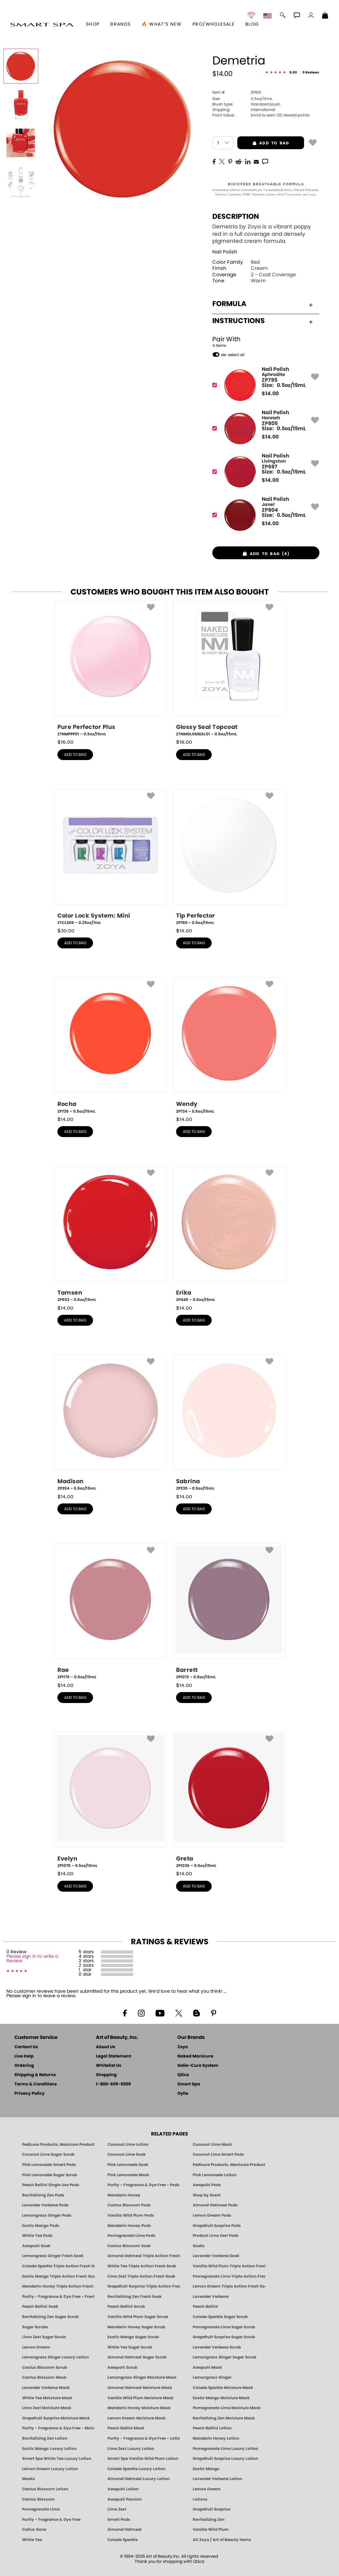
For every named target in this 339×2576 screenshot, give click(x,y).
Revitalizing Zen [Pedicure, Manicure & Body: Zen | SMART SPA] (209, 2519)
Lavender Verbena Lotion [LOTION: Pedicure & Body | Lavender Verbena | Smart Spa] (217, 2479)
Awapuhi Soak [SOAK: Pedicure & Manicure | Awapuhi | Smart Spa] (36, 2246)
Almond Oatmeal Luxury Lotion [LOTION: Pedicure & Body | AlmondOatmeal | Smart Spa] (138, 2479)
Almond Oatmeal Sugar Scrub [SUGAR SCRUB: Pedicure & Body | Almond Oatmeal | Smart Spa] (136, 2357)
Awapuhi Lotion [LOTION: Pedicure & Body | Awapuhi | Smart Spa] (123, 2489)
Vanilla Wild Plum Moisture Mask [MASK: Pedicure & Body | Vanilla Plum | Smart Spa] (140, 2398)
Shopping (106, 2075)
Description (235, 216)
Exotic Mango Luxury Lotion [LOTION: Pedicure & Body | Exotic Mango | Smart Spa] (49, 2449)
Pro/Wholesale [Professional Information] (213, 24)
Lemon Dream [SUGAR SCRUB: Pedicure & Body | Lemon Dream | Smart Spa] (36, 2347)
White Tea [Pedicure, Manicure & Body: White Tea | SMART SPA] (32, 2540)
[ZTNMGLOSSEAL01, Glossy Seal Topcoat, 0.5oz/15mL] (229, 668)
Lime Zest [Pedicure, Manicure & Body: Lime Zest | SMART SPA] (116, 2509)
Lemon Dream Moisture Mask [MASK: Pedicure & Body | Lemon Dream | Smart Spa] (136, 2418)
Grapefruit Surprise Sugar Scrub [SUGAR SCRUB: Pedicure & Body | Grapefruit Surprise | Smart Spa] (224, 2337)
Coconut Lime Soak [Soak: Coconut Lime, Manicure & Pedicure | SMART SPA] (126, 2154)
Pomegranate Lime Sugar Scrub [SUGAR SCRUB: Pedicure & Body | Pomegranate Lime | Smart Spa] (224, 2327)
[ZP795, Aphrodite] (264, 385)
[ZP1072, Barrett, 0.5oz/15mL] (229, 1611)
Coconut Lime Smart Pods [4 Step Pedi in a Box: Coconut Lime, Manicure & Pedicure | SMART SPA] (218, 2154)
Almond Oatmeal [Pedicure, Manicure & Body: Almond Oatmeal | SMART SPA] (124, 2529)
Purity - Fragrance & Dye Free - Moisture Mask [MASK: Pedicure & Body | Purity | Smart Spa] (58, 2428)
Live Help (24, 2056)
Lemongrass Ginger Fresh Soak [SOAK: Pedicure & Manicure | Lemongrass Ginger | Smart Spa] (52, 2256)
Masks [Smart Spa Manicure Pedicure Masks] (28, 2479)
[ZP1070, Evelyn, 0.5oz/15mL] (110, 1800)
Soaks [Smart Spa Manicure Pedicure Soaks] (199, 2246)
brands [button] (120, 24)
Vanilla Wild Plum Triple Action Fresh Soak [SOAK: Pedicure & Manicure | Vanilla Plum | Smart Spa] (229, 2266)
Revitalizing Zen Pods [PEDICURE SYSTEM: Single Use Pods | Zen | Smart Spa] (43, 2195)
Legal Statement (113, 2056)
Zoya (182, 2047)
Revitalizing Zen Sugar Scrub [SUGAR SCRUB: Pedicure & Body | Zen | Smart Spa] (50, 2317)
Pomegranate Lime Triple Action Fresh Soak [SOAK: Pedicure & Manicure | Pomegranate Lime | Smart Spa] (229, 2276)
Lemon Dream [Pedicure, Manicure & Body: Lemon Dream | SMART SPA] (207, 2489)
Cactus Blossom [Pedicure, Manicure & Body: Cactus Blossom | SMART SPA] (38, 2499)
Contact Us (26, 2047)
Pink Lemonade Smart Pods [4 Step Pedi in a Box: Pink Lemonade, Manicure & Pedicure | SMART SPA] (49, 2165)
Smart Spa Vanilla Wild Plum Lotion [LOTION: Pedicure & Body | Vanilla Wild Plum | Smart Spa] (142, 2458)
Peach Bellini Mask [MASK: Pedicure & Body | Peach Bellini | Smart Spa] (125, 2428)
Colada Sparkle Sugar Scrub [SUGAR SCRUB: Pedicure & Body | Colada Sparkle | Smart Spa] (220, 2317)
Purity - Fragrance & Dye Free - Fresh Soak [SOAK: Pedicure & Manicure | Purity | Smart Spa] (58, 2296)
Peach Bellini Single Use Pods (50, 2185)
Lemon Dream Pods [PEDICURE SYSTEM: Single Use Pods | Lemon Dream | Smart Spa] (212, 2215)
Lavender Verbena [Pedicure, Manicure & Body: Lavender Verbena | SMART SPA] (211, 2296)
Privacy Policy (29, 2094)
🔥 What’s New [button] (161, 24)
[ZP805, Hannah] (264, 428)
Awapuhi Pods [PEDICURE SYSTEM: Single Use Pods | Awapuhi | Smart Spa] (207, 2185)
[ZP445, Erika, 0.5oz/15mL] (229, 1234)
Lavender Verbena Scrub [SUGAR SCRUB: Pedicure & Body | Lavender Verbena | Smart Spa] (217, 2347)
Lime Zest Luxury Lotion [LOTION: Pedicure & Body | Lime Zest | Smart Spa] (130, 2449)
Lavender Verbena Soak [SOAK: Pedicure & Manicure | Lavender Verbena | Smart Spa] (216, 2256)
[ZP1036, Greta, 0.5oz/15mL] (229, 1800)
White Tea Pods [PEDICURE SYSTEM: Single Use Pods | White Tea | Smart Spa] (37, 2236)
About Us (105, 2047)
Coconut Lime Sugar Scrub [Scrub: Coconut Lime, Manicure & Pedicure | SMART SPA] (48, 2154)
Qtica (183, 2075)
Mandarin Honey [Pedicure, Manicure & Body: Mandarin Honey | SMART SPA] (123, 2195)
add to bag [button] (263, 143)
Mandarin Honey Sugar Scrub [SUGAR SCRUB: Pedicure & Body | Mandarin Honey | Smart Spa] (136, 2327)
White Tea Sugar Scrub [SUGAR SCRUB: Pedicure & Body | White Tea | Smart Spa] (129, 2347)
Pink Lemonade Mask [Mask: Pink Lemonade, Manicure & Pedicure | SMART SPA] (128, 2175)
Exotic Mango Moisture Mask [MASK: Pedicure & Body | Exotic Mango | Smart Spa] (221, 2398)
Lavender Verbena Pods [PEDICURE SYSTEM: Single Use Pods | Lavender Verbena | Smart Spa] (45, 2205)
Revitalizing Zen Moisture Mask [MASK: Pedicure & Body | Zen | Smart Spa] (224, 2418)
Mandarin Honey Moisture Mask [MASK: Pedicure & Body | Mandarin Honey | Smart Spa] (139, 2408)
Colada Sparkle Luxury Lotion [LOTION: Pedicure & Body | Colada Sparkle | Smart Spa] (136, 2469)
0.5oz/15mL (242, 99)
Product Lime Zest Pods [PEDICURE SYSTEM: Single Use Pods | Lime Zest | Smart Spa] (216, 2236)
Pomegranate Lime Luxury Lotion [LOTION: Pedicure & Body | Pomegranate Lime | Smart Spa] (225, 2449)
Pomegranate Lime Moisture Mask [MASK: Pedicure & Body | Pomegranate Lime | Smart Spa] (226, 2408)
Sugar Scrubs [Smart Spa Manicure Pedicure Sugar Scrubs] (35, 2327)
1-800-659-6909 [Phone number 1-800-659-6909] (113, 2084)
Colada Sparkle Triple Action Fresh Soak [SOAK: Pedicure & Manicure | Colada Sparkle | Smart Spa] (58, 2266)
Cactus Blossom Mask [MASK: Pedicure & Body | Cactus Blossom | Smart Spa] (44, 2377)
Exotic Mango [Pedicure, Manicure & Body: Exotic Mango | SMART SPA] (206, 2469)
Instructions (262, 320)
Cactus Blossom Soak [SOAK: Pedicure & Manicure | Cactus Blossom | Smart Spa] (129, 2246)
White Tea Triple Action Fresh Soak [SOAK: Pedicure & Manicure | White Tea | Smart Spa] (141, 2266)
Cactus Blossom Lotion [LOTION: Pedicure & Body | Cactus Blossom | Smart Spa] (45, 2489)
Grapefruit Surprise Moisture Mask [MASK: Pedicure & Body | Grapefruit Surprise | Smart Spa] (56, 2418)
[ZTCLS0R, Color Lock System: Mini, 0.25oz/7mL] (110, 857)
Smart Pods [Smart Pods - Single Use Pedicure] (118, 2519)
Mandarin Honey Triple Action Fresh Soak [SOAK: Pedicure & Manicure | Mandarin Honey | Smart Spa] (58, 2286)
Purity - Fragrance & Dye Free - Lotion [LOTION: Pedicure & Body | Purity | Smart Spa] (143, 2438)
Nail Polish (224, 252)
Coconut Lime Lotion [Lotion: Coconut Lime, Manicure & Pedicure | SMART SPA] (127, 2144)
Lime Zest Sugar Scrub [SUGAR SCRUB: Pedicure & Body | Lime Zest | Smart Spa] (44, 2337)
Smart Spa (188, 2084)
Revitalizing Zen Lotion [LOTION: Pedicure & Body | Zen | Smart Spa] (44, 2438)
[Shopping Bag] (325, 16)
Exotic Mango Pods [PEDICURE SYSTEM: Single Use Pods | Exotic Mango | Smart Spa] (40, 2226)
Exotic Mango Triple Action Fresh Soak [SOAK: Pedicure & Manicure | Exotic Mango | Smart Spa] (58, 2276)
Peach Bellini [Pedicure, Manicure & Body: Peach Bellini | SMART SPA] (205, 2306)
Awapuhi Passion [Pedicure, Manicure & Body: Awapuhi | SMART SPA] (124, 2499)
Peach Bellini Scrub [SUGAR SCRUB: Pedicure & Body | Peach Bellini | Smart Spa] (126, 2306)
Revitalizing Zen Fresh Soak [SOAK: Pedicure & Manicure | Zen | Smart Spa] (134, 2296)
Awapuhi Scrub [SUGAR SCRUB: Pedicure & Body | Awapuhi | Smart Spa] (122, 2367)
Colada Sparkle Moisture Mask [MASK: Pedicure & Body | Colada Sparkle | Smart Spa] (223, 2388)
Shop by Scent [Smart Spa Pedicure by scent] (207, 2195)
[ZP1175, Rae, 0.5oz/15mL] (110, 1611)
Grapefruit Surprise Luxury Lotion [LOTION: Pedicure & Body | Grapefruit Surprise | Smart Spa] (225, 2458)
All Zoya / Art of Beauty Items (222, 2540)
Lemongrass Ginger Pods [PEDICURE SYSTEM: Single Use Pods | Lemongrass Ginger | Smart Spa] (47, 2215)
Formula (262, 303)
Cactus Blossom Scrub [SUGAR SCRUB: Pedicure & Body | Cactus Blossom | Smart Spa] (44, 2367)
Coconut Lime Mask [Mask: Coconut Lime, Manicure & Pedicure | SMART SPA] (212, 2144)
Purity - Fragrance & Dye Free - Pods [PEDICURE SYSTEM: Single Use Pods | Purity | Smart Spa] (143, 2185)
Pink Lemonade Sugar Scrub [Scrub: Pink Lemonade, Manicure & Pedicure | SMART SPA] (49, 2175)
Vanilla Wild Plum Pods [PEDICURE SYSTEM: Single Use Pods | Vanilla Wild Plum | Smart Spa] (130, 2215)
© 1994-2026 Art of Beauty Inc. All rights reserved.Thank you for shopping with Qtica (169, 2559)
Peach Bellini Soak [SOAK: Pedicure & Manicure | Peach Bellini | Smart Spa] (40, 2306)
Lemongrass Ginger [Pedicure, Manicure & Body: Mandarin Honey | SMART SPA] (212, 2377)
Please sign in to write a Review (32, 1958)
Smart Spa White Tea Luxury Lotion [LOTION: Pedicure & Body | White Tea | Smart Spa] (56, 2458)
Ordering (24, 2066)
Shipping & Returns (35, 2075)
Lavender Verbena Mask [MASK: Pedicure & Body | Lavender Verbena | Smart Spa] (46, 2388)
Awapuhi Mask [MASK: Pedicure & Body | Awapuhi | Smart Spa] (207, 2367)
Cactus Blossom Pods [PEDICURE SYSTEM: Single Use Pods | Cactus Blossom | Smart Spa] (129, 2205)
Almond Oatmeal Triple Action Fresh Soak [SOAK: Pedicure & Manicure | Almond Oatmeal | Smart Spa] (143, 2256)
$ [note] (270, 393)
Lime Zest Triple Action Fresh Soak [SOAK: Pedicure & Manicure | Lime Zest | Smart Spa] (141, 2276)
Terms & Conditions (35, 2084)
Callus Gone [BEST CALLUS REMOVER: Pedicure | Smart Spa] (34, 2529)
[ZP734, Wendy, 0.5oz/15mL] (229, 1045)
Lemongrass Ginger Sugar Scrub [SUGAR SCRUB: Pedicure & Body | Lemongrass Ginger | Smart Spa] (224, 2357)
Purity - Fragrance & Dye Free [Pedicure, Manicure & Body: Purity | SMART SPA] (51, 2519)
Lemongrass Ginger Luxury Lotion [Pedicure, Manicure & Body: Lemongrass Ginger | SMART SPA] (55, 2357)
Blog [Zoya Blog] (252, 24)
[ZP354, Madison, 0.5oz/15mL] (110, 1423)
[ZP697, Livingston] (264, 471)
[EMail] (256, 161)
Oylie (182, 2094)
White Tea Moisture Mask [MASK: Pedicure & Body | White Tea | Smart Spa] (47, 2398)
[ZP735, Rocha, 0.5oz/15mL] (110, 1045)
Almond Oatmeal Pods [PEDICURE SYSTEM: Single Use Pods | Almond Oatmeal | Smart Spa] (215, 2205)
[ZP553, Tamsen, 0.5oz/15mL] (110, 1234)
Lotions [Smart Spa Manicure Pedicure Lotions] (200, 2499)
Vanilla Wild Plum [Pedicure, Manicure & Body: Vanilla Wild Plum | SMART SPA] (211, 2529)
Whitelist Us (108, 2066)
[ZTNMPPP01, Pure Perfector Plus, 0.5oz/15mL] (110, 668)
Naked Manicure (195, 2056)
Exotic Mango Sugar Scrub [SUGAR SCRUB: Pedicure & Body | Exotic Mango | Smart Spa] (133, 2337)
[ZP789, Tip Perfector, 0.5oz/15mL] (229, 857)
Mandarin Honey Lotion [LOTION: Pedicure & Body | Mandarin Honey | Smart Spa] (216, 2438)
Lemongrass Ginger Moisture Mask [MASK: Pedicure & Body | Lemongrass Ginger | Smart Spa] (141, 2377)
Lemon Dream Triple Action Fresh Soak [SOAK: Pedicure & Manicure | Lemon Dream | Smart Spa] (229, 2286)
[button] (41, 24)
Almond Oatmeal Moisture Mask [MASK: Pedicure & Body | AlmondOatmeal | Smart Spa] (139, 2388)
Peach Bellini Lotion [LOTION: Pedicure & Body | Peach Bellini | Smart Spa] (212, 2428)
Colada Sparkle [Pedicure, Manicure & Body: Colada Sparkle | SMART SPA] (122, 2540)
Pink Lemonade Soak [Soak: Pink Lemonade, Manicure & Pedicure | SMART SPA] (127, 2165)
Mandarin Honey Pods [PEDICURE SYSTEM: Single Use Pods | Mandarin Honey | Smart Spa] (129, 2226)
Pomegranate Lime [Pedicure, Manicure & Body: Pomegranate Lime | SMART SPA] (41, 2509)
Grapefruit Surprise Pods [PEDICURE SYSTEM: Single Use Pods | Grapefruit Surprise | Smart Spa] (217, 2226)
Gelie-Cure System (197, 2066)
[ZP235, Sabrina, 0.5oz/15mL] (229, 1423)
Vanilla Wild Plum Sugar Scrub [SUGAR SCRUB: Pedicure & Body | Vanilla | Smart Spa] (137, 2317)
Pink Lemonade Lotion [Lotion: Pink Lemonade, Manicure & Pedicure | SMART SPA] (214, 2175)
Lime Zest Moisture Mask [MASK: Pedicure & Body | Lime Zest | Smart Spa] (46, 2408)
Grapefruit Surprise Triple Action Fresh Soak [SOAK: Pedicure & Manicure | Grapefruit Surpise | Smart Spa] (143, 2286)
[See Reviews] (292, 72)
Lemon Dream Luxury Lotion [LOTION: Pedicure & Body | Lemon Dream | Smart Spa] (50, 2469)
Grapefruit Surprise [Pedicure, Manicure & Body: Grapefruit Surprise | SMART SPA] (211, 2509)
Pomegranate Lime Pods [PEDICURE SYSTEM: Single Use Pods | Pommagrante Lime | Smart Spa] (131, 2236)
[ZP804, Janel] (264, 515)
